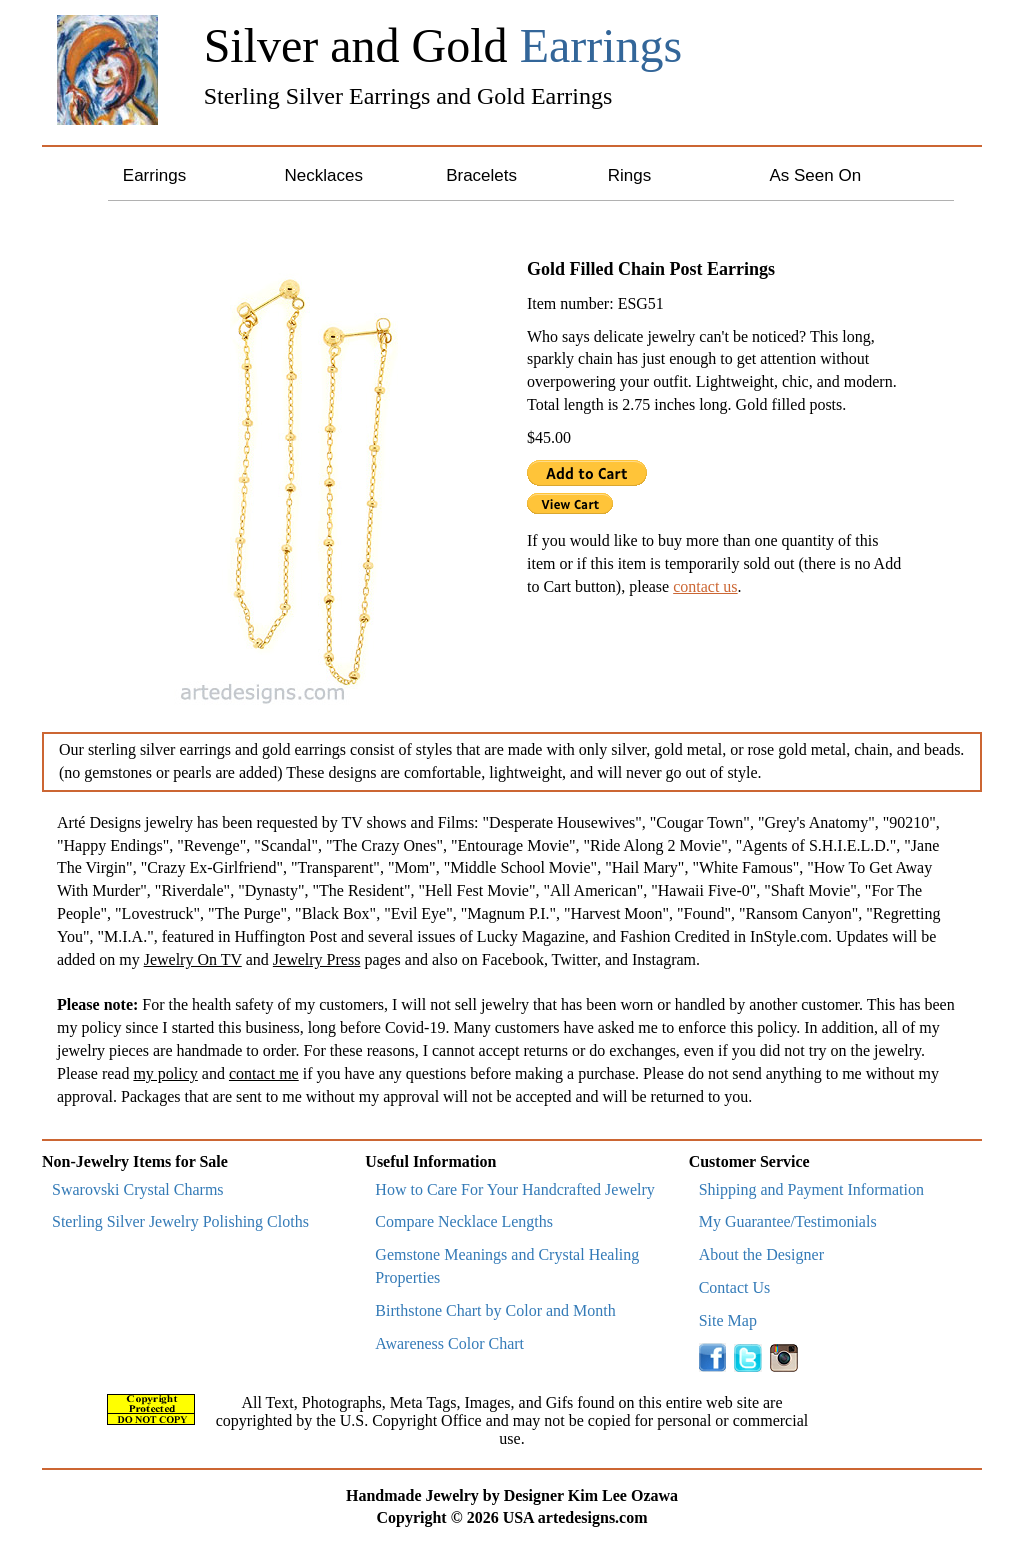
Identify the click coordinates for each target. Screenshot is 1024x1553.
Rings (629, 175)
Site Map (728, 1320)
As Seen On (815, 175)
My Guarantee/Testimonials (788, 1221)
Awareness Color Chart (449, 1343)
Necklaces (323, 175)
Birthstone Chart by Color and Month (495, 1310)
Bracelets (481, 175)
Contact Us (735, 1287)
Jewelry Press (317, 959)
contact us (705, 586)
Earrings (154, 175)
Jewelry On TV (193, 959)
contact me (264, 1073)
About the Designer (761, 1254)
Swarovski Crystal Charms (138, 1189)
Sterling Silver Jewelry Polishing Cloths (180, 1221)
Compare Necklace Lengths (464, 1221)
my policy (165, 1073)
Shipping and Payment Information (811, 1189)
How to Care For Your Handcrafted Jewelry (515, 1189)
